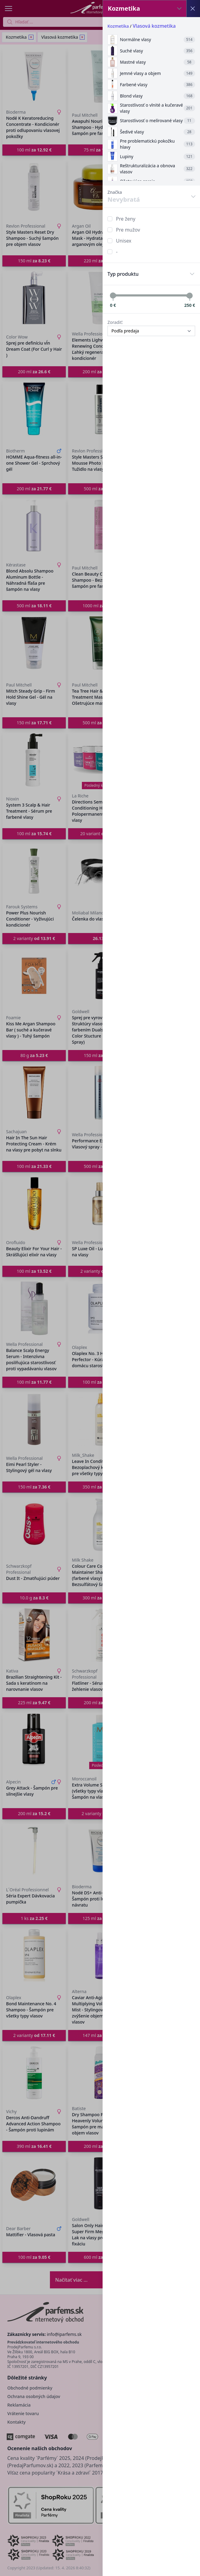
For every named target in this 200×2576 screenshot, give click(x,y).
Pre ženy (125, 218)
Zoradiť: (115, 322)
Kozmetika (118, 26)
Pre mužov (128, 229)
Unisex (124, 240)
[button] (100, 1288)
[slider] (113, 296)
